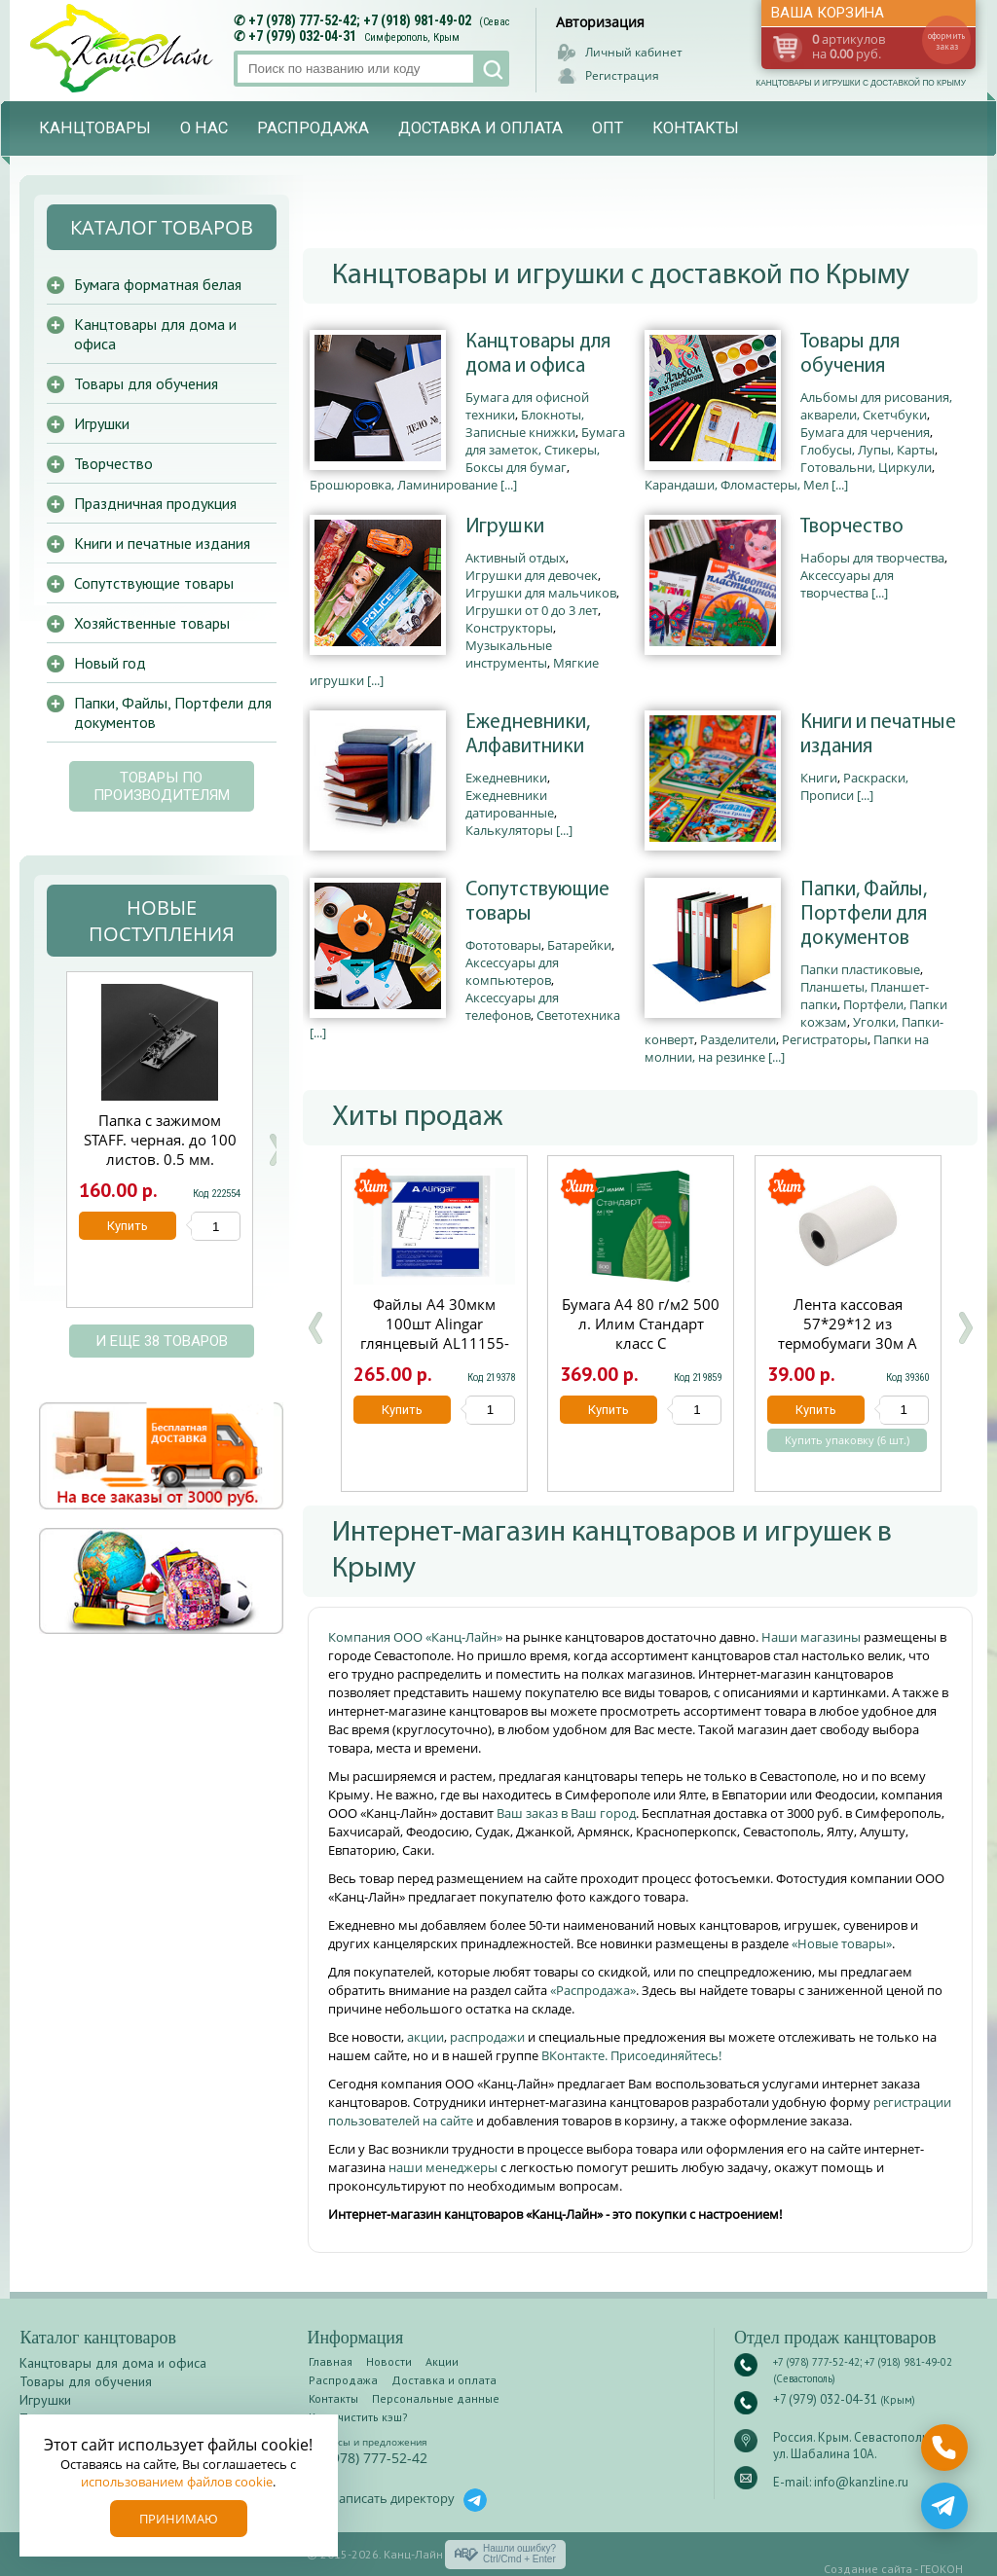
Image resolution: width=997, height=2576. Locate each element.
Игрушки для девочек (531, 575)
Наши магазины (812, 1637)
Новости (389, 2361)
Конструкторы (509, 627)
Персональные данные (435, 2398)
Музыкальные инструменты (508, 653)
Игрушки (504, 527)
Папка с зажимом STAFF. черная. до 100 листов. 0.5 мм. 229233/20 (160, 1149)
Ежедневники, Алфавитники (527, 734)
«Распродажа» (593, 1990)
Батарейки (579, 945)
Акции (442, 2361)
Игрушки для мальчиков (540, 592)
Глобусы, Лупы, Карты (867, 449)
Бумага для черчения (865, 432)
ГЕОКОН (941, 2568)
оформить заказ (946, 41)
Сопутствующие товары (537, 902)
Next (275, 1150)
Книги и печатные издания (878, 734)
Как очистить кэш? (358, 2417)
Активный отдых (515, 557)
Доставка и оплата (480, 128)
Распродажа (313, 128)
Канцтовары (95, 128)
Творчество (852, 527)
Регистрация (622, 75)
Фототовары (503, 945)
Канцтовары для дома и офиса (537, 354)
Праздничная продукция (155, 503)
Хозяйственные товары (152, 623)
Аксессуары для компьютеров (512, 971)
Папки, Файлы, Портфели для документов (863, 914)
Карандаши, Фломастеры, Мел (737, 484)
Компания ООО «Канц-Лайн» (416, 1637)
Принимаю (178, 2518)
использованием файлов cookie (177, 2481)
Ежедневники (506, 777)
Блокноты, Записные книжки (524, 423)
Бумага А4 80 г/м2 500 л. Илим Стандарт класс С (641, 1323)
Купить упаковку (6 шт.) (847, 1440)
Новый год (110, 662)
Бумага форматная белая (157, 284)
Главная (330, 2361)
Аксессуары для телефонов (512, 1006)
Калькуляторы (509, 830)
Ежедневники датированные (509, 803)
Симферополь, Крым (412, 37)
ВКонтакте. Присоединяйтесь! (631, 2055)
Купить (402, 1409)
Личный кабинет (634, 52)
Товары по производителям (161, 786)
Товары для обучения (850, 354)
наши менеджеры (444, 2167)
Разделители (738, 1039)
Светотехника (578, 1015)
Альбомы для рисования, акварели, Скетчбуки (876, 405)
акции (425, 2037)
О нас (204, 128)
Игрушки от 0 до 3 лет (531, 610)
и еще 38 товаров (161, 1341)
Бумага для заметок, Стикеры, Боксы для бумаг (545, 449)
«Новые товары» (842, 1943)
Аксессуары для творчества (847, 583)
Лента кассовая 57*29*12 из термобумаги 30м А (847, 1323)
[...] (508, 484)
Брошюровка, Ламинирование (404, 484)
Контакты (695, 128)
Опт (607, 128)
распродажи (487, 2037)
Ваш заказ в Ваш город (566, 1813)
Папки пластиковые (860, 969)
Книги (818, 777)
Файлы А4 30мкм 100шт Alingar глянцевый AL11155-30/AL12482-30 (434, 1333)
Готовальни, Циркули (866, 467)
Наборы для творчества (872, 557)
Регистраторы (825, 1039)
